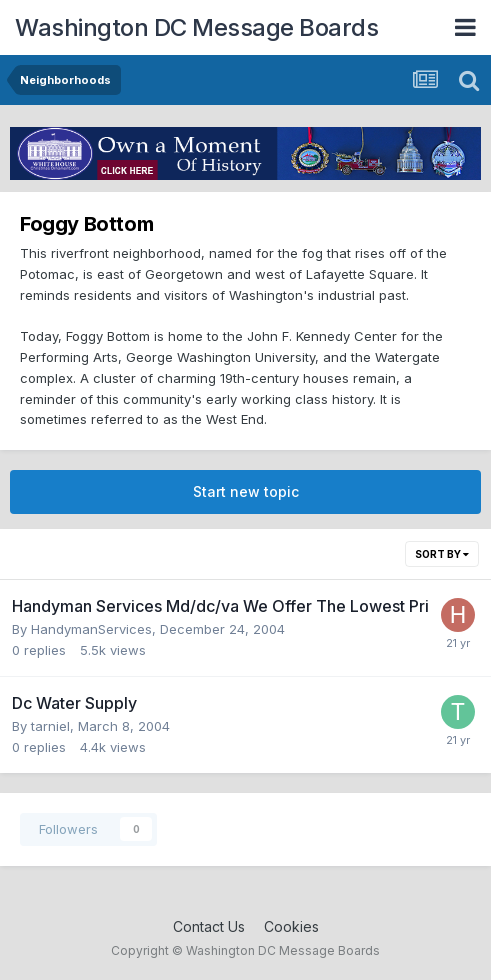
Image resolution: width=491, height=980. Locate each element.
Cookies (291, 926)
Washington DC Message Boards (196, 27)
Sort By (442, 554)
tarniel (50, 726)
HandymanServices (91, 629)
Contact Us (209, 926)
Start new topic (246, 491)
